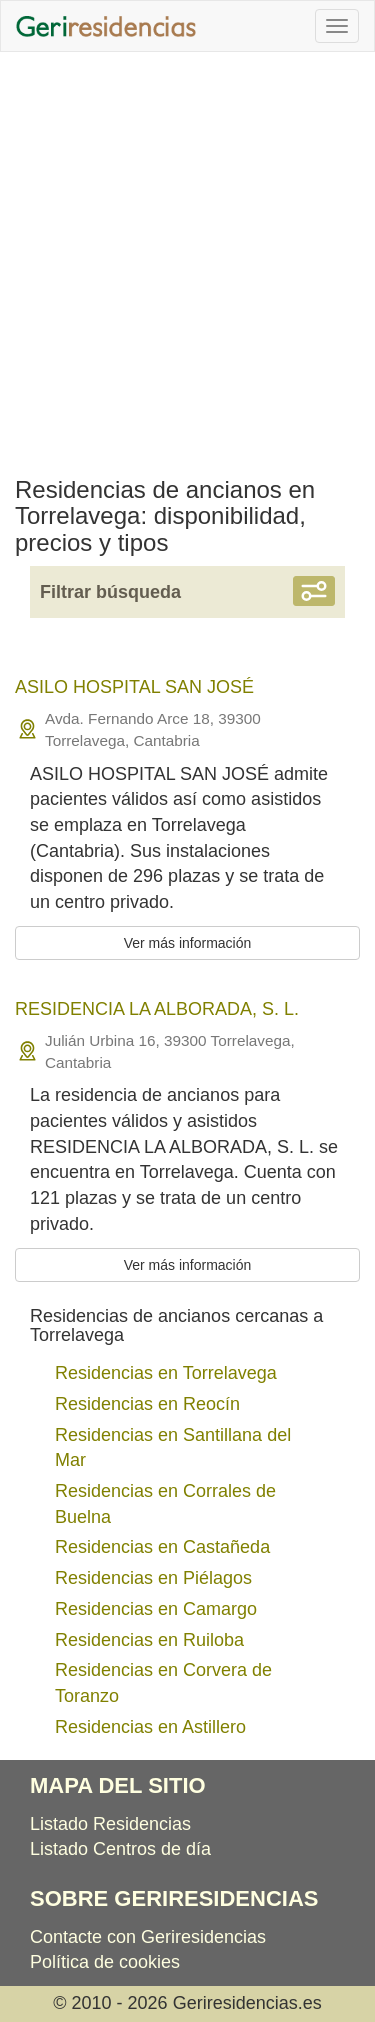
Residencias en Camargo (156, 1609)
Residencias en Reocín (147, 1404)
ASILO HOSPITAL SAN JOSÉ (134, 687)
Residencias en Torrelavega (166, 1373)
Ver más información (188, 943)
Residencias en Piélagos (153, 1578)
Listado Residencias (110, 1824)
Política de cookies (105, 1962)
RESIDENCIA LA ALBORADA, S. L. (157, 1009)
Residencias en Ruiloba (149, 1640)
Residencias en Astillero (150, 1727)
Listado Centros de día (120, 1849)
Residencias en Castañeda (162, 1547)
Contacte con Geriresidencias (148, 1937)
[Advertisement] (187, 259)
